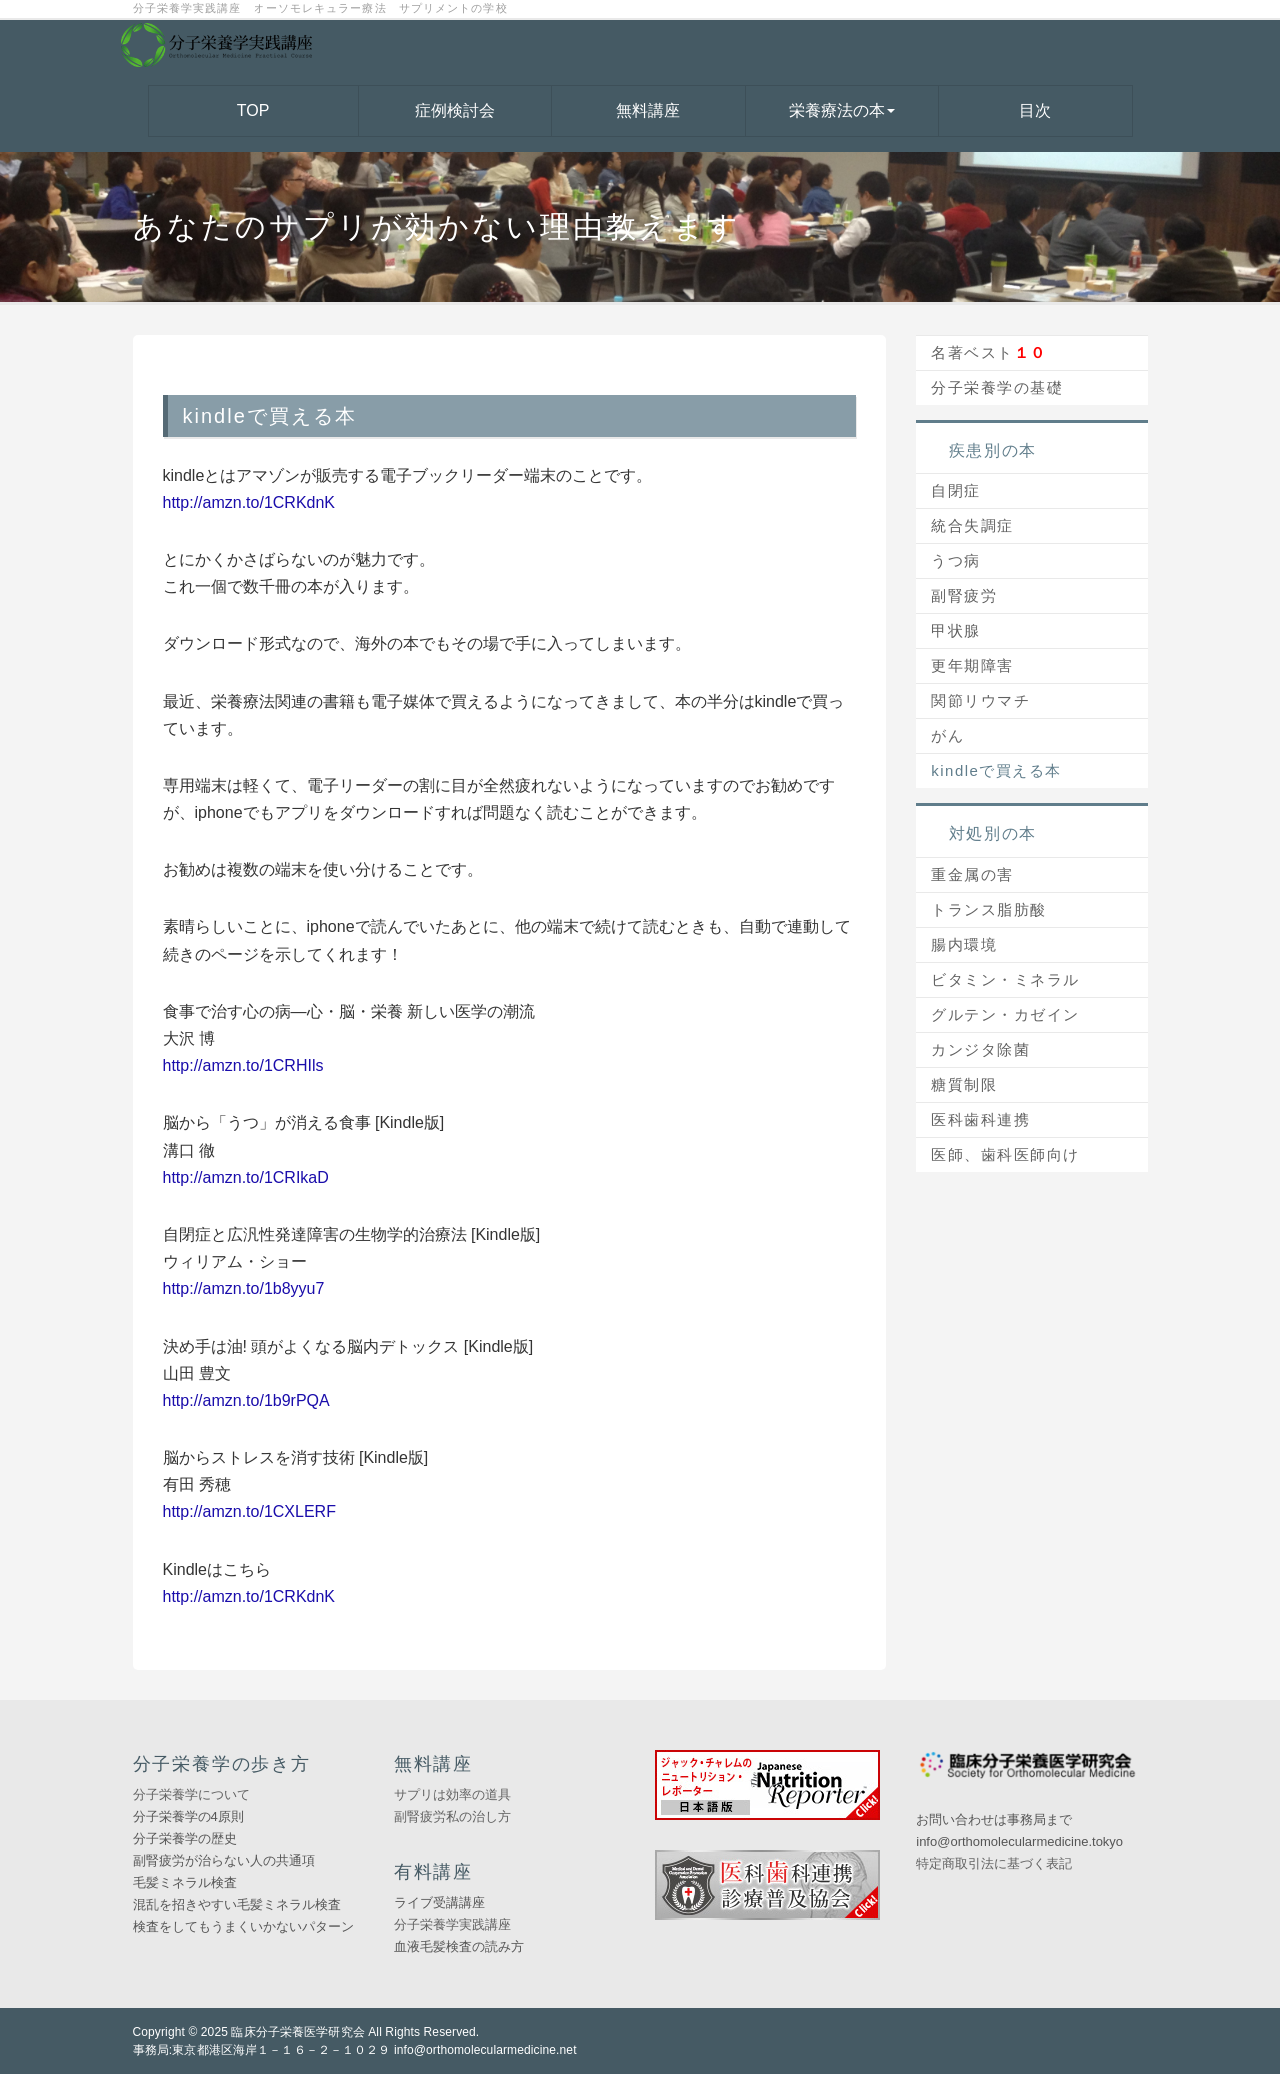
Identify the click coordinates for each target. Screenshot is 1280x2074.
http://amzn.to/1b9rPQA (246, 1400)
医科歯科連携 (980, 1119)
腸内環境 (964, 944)
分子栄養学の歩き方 (222, 1764)
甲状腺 (956, 630)
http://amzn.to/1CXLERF (249, 1511)
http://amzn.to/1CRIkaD (246, 1177)
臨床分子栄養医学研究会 (297, 2032)
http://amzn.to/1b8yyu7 (244, 1288)
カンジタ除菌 (980, 1049)
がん (947, 735)
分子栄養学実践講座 (452, 1924)
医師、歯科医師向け (1005, 1154)
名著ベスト (989, 352)
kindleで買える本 (996, 770)
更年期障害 (972, 665)
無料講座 (648, 110)
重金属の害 (972, 874)
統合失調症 (972, 525)
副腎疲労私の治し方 (452, 1816)
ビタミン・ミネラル (1005, 979)
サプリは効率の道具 (452, 1794)
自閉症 (956, 490)
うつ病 (956, 560)
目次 (1035, 110)
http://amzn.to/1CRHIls (243, 1065)
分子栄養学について (191, 1794)
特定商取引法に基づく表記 (994, 1863)
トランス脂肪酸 (989, 909)
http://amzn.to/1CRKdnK (249, 502)
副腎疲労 (964, 595)
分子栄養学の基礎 (997, 387)
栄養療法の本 (842, 110)
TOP (253, 110)
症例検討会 (455, 110)
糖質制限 (964, 1084)
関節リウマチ (980, 700)
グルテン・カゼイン (1005, 1014)
